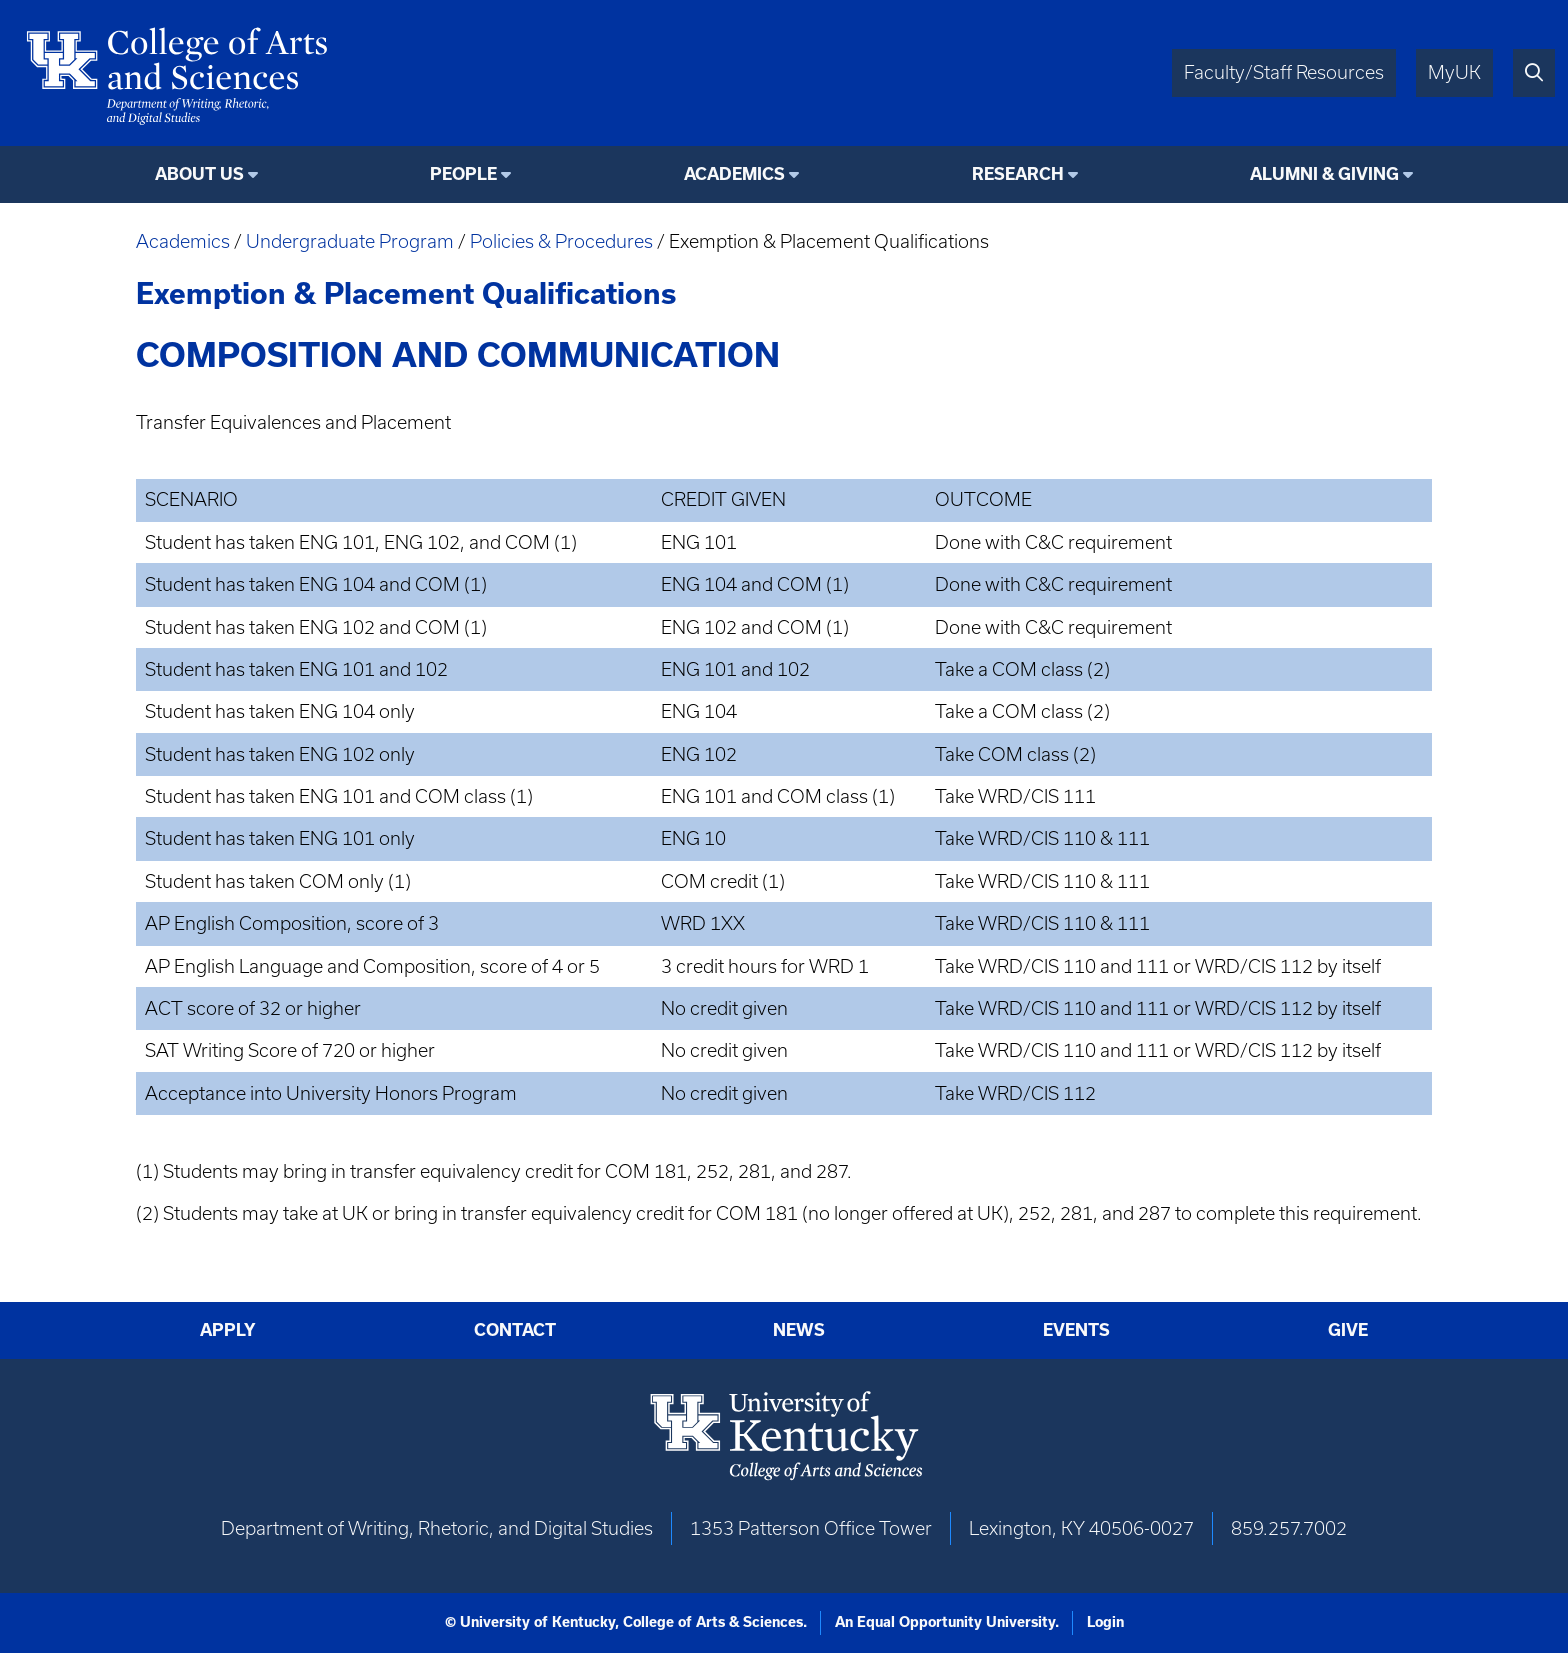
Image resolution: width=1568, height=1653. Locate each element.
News (799, 1330)
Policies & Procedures (561, 241)
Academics (183, 241)
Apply (228, 1330)
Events (1076, 1330)
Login (1105, 1622)
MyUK (1454, 72)
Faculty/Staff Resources (1284, 72)
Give (1348, 1330)
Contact (515, 1330)
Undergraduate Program (350, 241)
